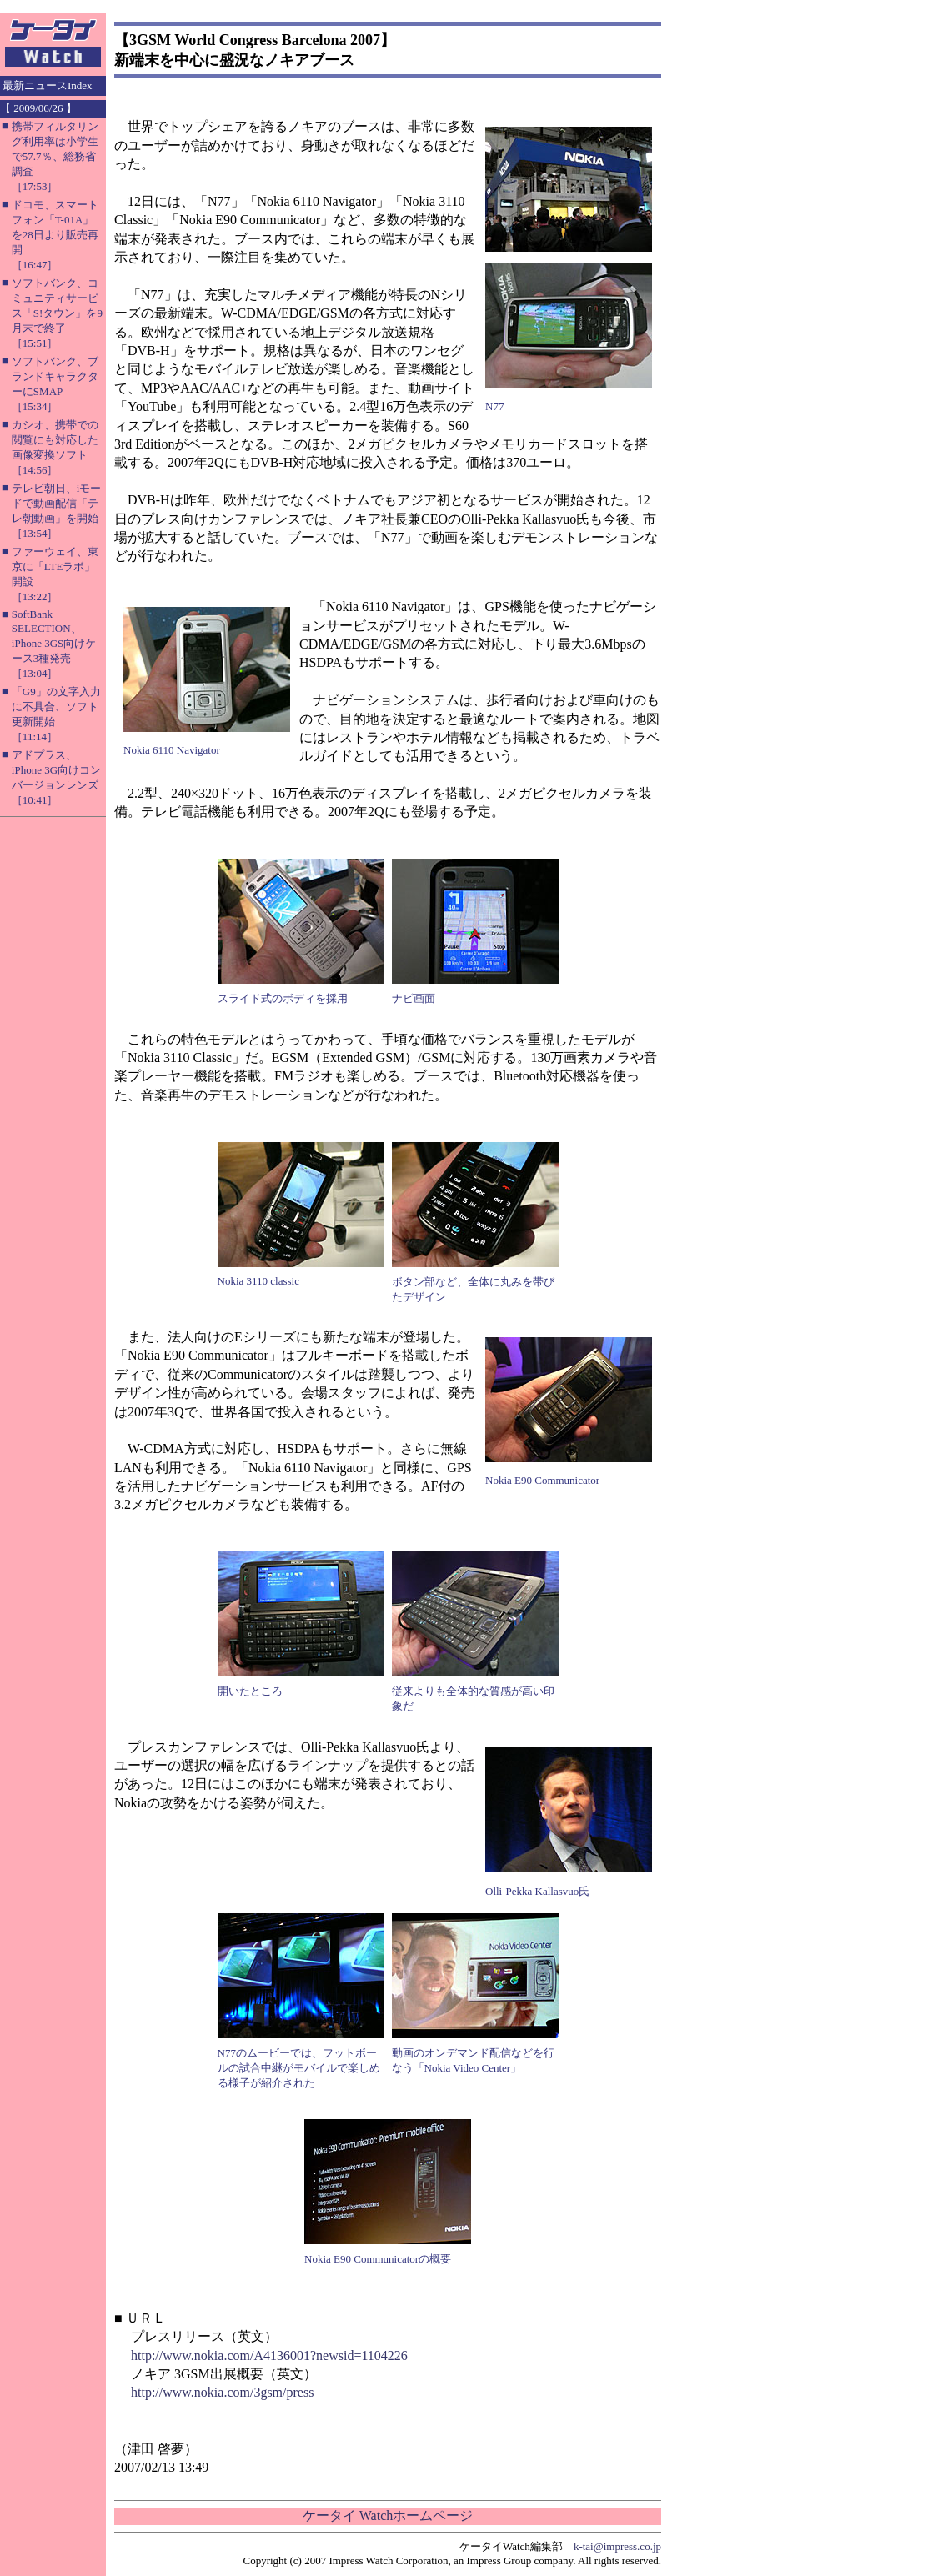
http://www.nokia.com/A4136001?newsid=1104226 (269, 2355)
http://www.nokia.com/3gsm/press (222, 2392)
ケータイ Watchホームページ (388, 2515)
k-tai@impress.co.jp (617, 2546)
